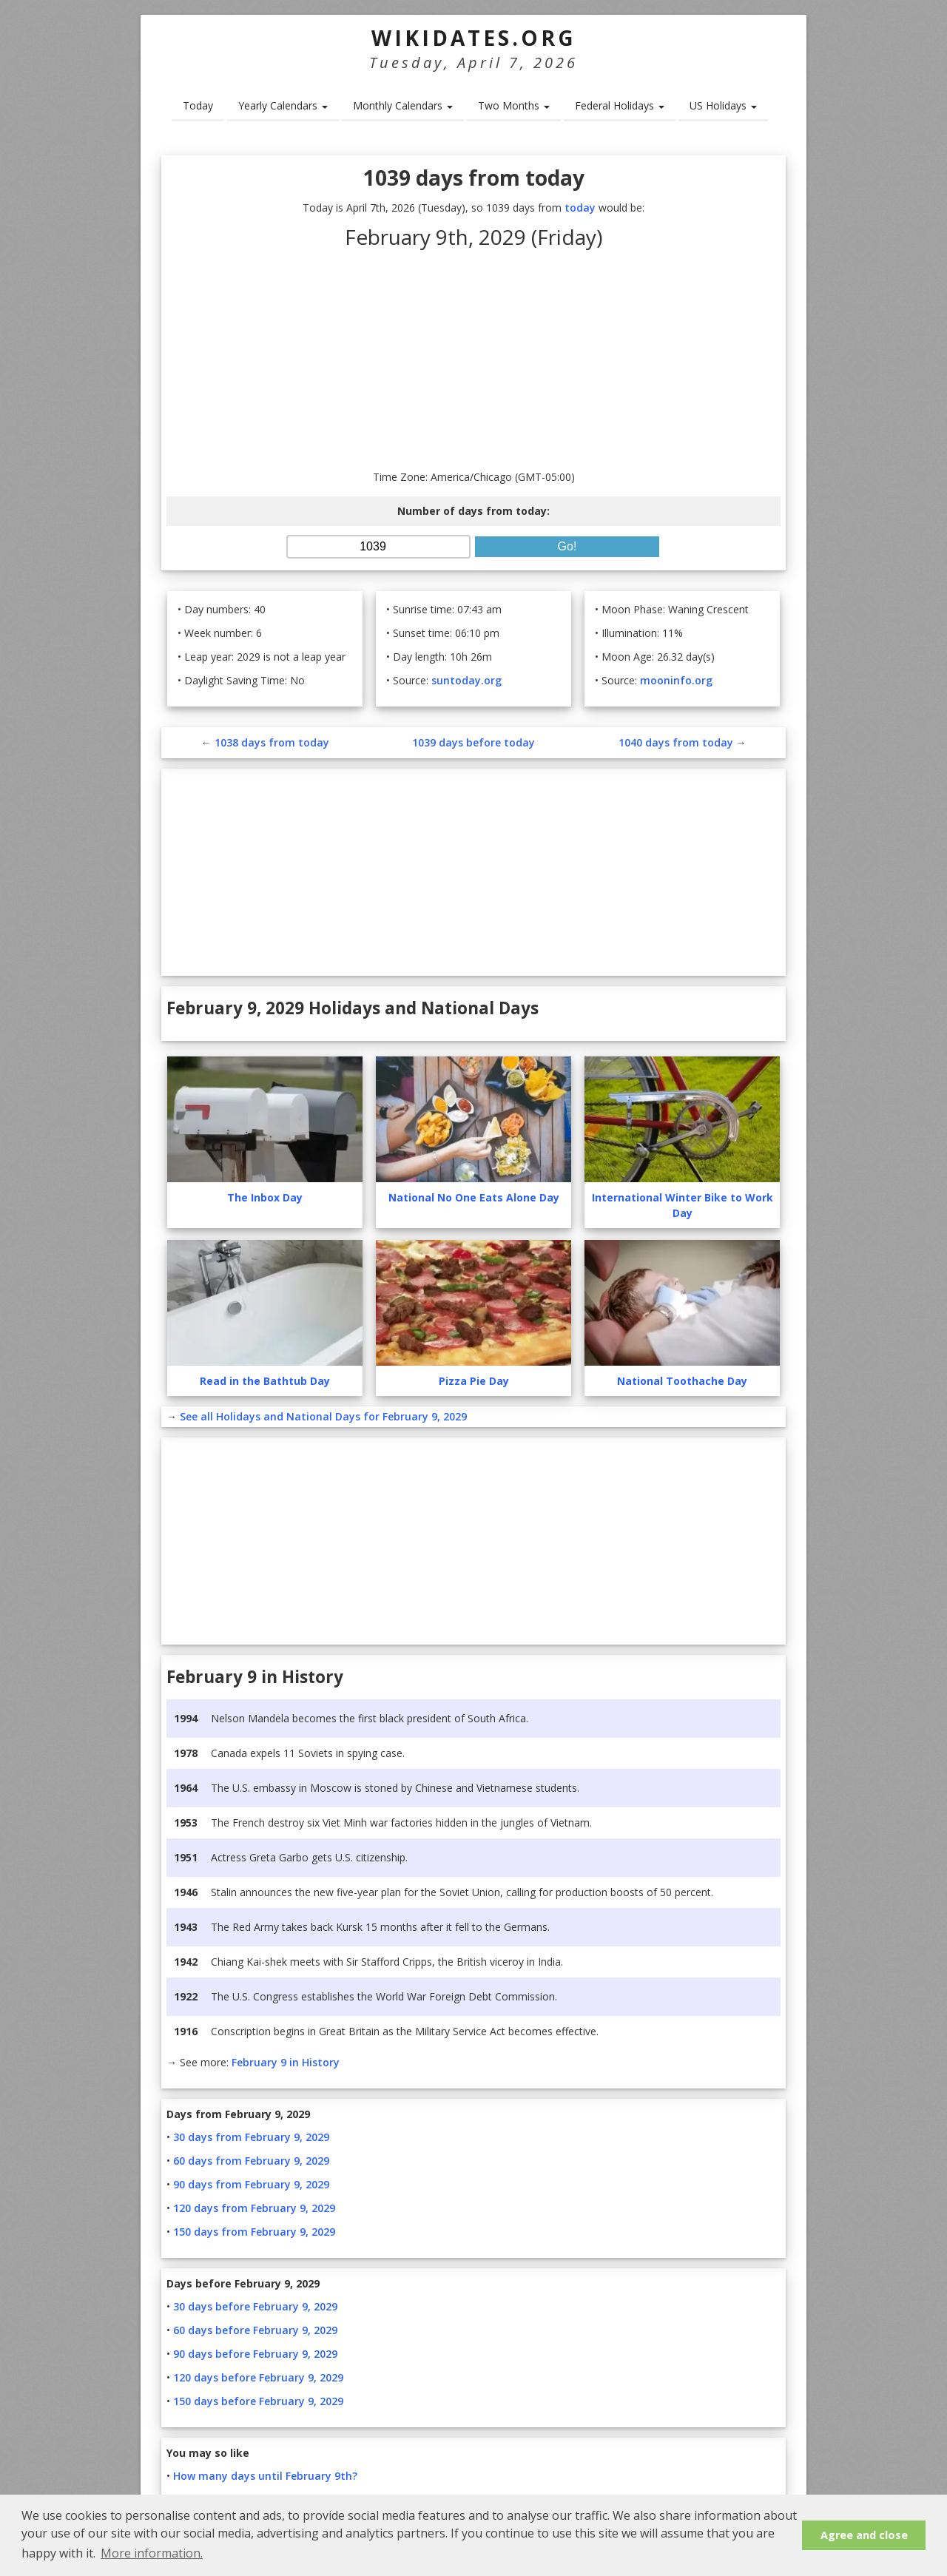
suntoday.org (466, 680)
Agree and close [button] (864, 2535)
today (580, 207)
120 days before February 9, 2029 (258, 2377)
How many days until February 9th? (265, 2476)
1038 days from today (272, 742)
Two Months (514, 105)
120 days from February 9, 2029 (254, 2208)
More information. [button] (152, 2553)
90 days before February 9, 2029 (255, 2354)
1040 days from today (676, 742)
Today (198, 105)
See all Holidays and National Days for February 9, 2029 (323, 1416)
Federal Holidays (619, 105)
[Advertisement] (473, 358)
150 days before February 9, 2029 (258, 2401)
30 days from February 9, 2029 (251, 2137)
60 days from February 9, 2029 (251, 2161)
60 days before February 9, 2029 (255, 2330)
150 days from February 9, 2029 (254, 2232)
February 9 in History (286, 2062)
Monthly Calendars (403, 105)
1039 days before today (473, 742)
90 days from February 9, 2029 (251, 2184)
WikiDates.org (473, 38)
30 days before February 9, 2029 (255, 2306)
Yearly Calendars (283, 105)
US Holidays (723, 105)
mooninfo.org (676, 680)
